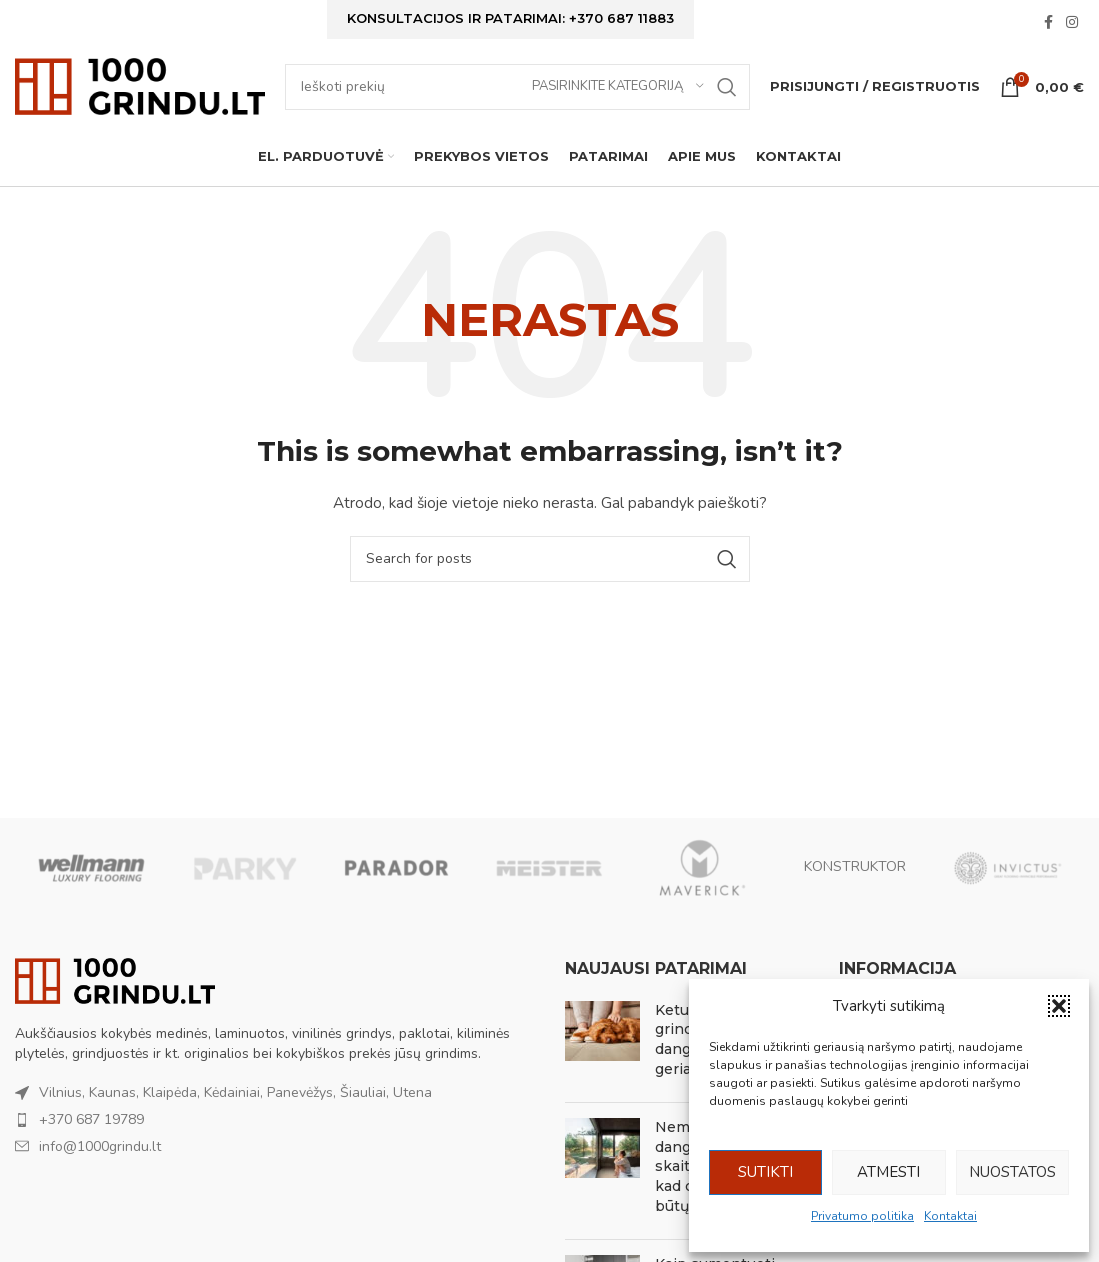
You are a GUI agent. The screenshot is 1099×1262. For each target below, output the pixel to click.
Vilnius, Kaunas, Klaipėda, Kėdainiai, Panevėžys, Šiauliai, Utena (235, 1125)
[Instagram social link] (1072, 28)
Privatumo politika (862, 1216)
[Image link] (115, 1012)
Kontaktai (950, 1216)
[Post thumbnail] (602, 1076)
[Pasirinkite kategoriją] (618, 107)
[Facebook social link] (1048, 28)
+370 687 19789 (91, 1152)
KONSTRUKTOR (855, 900)
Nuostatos (1012, 1172)
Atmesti (888, 1172)
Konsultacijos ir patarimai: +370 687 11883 (510, 22)
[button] (1059, 1006)
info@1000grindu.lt (100, 1178)
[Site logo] (140, 105)
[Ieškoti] (517, 107)
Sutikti (765, 1172)
